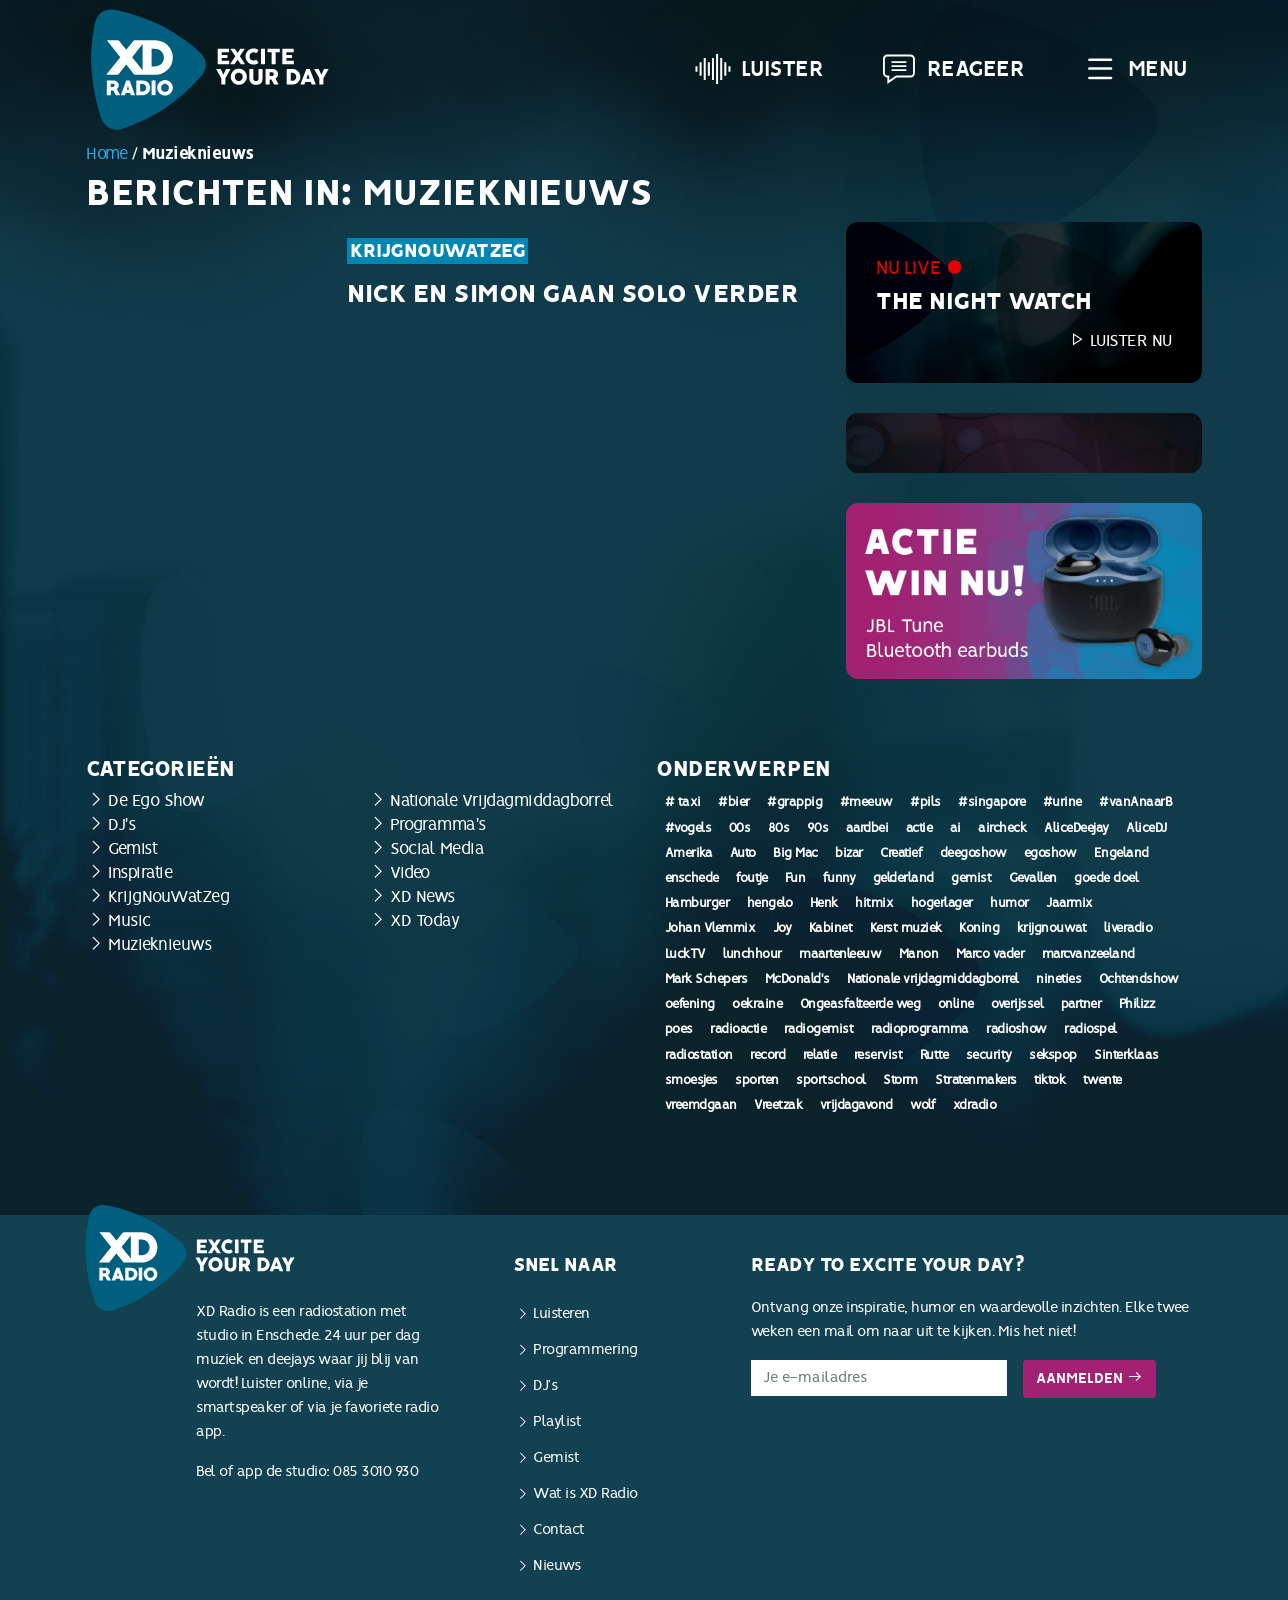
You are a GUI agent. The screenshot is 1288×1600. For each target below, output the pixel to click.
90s (818, 828)
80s (779, 828)
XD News (422, 896)
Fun (795, 878)
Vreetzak (778, 1105)
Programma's (438, 824)
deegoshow (973, 853)
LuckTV (685, 954)
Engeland (1121, 853)
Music (129, 920)
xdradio (975, 1105)
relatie (820, 1055)
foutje (751, 878)
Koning (979, 928)
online (956, 1004)
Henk (824, 903)
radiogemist (819, 1029)
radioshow (1016, 1029)
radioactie (738, 1029)
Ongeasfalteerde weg (860, 1004)
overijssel (1017, 1004)
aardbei (867, 828)
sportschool (831, 1080)
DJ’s (545, 1385)
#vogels (688, 828)
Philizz (1137, 1004)
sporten (757, 1080)
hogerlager (942, 903)
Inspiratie (140, 872)
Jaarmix (1069, 903)
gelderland (903, 878)
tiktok (1049, 1080)
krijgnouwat (1052, 928)
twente (1102, 1080)
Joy (782, 928)
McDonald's (797, 979)
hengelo (770, 903)
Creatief (901, 853)
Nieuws (556, 1565)
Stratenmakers (976, 1080)
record (767, 1055)
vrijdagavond (856, 1105)
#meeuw (866, 802)
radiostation (699, 1055)
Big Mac (795, 853)
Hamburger (697, 903)
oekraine (757, 1004)
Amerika (689, 853)
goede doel (1106, 878)
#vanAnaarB (1135, 802)
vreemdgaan (701, 1105)
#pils (925, 802)
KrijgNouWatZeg (437, 251)
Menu (1134, 69)
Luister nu (1120, 340)
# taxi (683, 802)
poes (679, 1029)
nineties (1058, 979)
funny (839, 878)
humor (1009, 903)
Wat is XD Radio (585, 1493)
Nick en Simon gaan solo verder (572, 294)
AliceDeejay (1076, 828)
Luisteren (561, 1313)
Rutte (934, 1055)
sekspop (1053, 1055)
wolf (922, 1105)
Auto (743, 853)
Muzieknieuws (159, 944)
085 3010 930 (375, 1471)
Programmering (585, 1349)
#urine (1062, 802)
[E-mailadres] (879, 1378)
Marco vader (990, 954)
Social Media (437, 848)
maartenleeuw (840, 954)
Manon (919, 954)
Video (410, 872)
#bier (734, 802)
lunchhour (752, 954)
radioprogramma (920, 1029)
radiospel (1090, 1029)
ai (955, 828)
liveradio (1128, 928)
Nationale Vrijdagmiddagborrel (502, 800)
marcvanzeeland (1088, 954)
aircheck (1002, 828)
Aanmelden (1089, 1378)
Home (106, 153)
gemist (971, 878)
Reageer (953, 69)
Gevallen (1033, 878)
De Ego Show (156, 800)
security (989, 1055)
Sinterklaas (1126, 1055)
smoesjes (691, 1080)
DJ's (121, 824)
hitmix (874, 903)
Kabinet (831, 928)
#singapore (991, 802)
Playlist (557, 1421)
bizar (849, 853)
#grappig (794, 802)
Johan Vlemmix (710, 928)
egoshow (1050, 853)
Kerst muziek (906, 928)
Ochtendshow (1139, 979)
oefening (690, 1004)
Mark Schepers (706, 979)
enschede (692, 878)
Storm (900, 1080)
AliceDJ (1146, 828)
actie (919, 828)
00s (740, 828)
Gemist (132, 848)
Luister (759, 69)
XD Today (424, 920)
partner (1081, 1004)
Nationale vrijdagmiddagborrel (933, 979)
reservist (878, 1055)
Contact (559, 1529)
